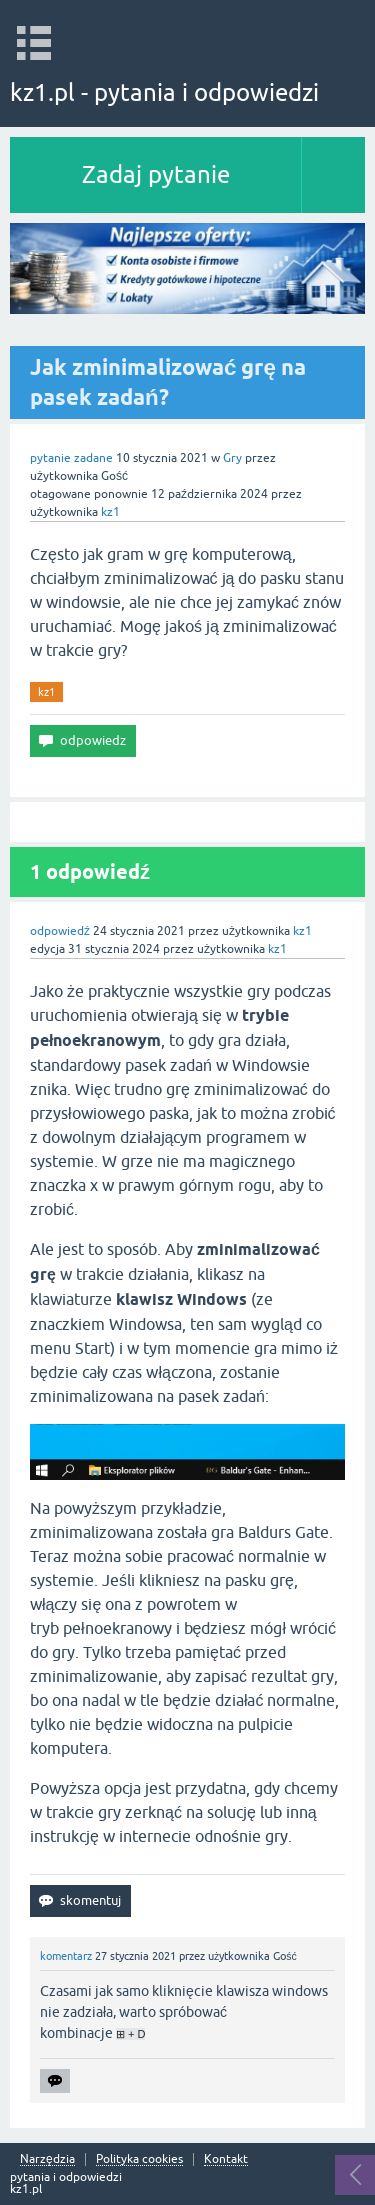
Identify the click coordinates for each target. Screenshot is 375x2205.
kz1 (46, 692)
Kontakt (226, 2159)
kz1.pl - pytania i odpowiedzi (164, 92)
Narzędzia (47, 2159)
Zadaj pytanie (156, 174)
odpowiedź (60, 931)
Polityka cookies (139, 2159)
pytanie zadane (71, 458)
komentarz (66, 1956)
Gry (232, 458)
